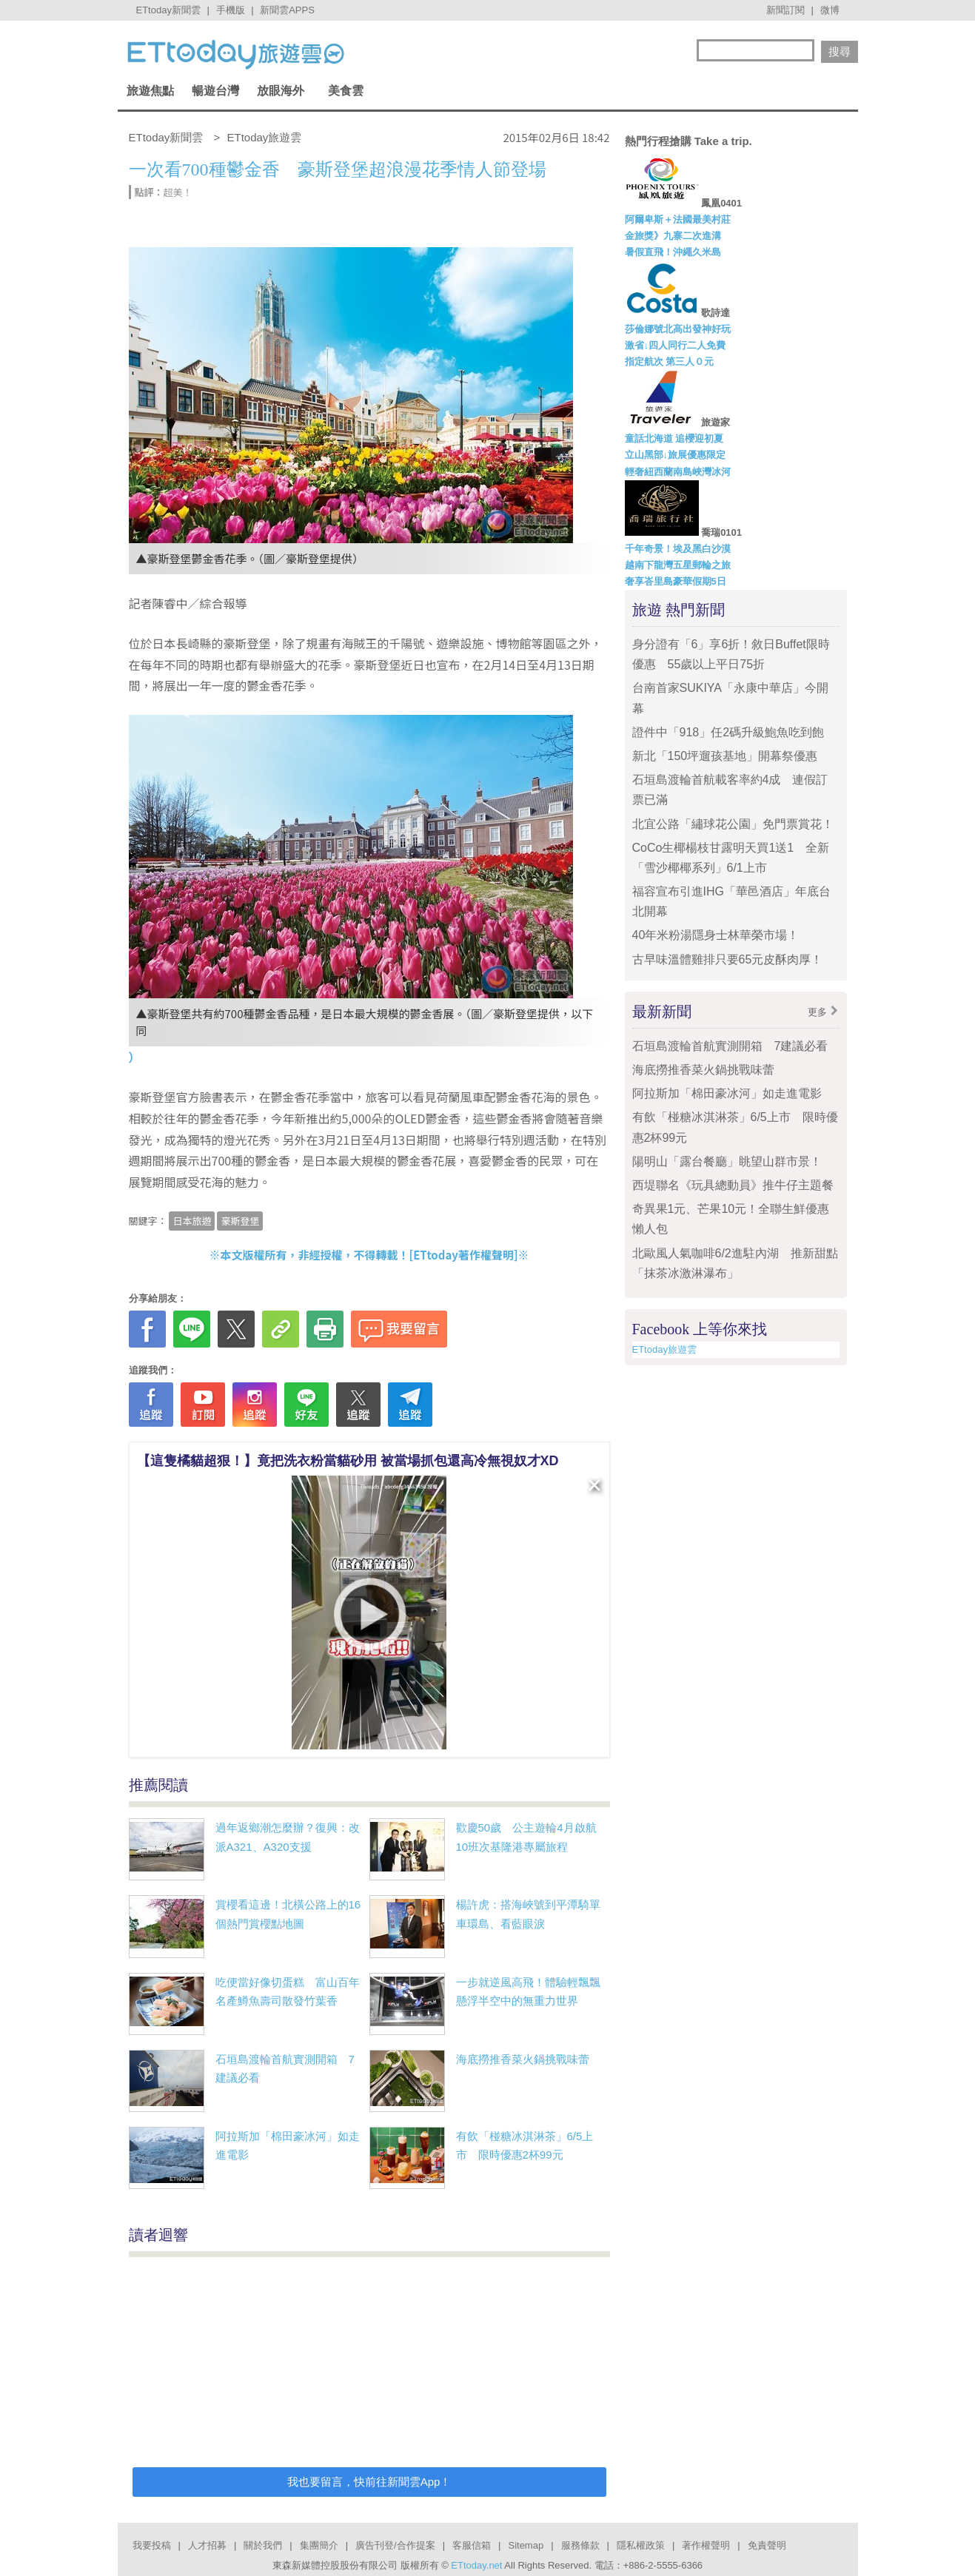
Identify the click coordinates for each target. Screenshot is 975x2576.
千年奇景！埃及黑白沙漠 (678, 548)
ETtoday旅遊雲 (664, 1349)
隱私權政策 (641, 2545)
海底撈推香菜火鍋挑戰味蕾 (522, 2059)
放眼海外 (280, 90)
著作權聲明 (706, 2545)
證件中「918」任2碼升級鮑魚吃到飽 (728, 732)
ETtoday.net (476, 2565)
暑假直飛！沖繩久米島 (673, 252)
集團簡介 (319, 2545)
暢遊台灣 (215, 90)
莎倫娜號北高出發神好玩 (678, 328)
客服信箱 (471, 2545)
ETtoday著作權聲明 (463, 1254)
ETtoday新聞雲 (168, 10)
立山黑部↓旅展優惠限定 (675, 454)
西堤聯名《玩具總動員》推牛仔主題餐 (733, 1185)
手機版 (230, 10)
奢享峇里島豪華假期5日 (675, 581)
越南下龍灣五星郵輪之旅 (678, 565)
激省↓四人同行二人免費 (675, 345)
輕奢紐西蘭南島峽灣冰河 (678, 471)
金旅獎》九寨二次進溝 (673, 235)
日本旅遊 (191, 1221)
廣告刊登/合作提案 (395, 2545)
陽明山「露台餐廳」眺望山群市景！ (727, 1161)
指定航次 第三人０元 (669, 361)
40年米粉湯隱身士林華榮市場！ (716, 935)
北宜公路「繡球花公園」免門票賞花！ (733, 824)
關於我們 (263, 2545)
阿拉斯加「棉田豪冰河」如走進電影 (727, 1093)
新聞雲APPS (287, 10)
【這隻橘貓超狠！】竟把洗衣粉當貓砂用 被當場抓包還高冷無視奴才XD (348, 1460)
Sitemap (525, 2545)
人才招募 (207, 2545)
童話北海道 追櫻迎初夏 (674, 438)
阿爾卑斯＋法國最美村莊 (678, 219)
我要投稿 (152, 2545)
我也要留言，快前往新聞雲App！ (369, 2481)
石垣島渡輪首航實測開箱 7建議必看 (730, 1046)
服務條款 (580, 2545)
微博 (830, 10)
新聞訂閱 (785, 10)
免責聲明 (767, 2545)
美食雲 (345, 90)
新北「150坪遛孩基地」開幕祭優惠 (725, 756)
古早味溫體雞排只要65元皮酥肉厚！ (727, 959)
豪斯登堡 (240, 1221)
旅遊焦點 (150, 90)
